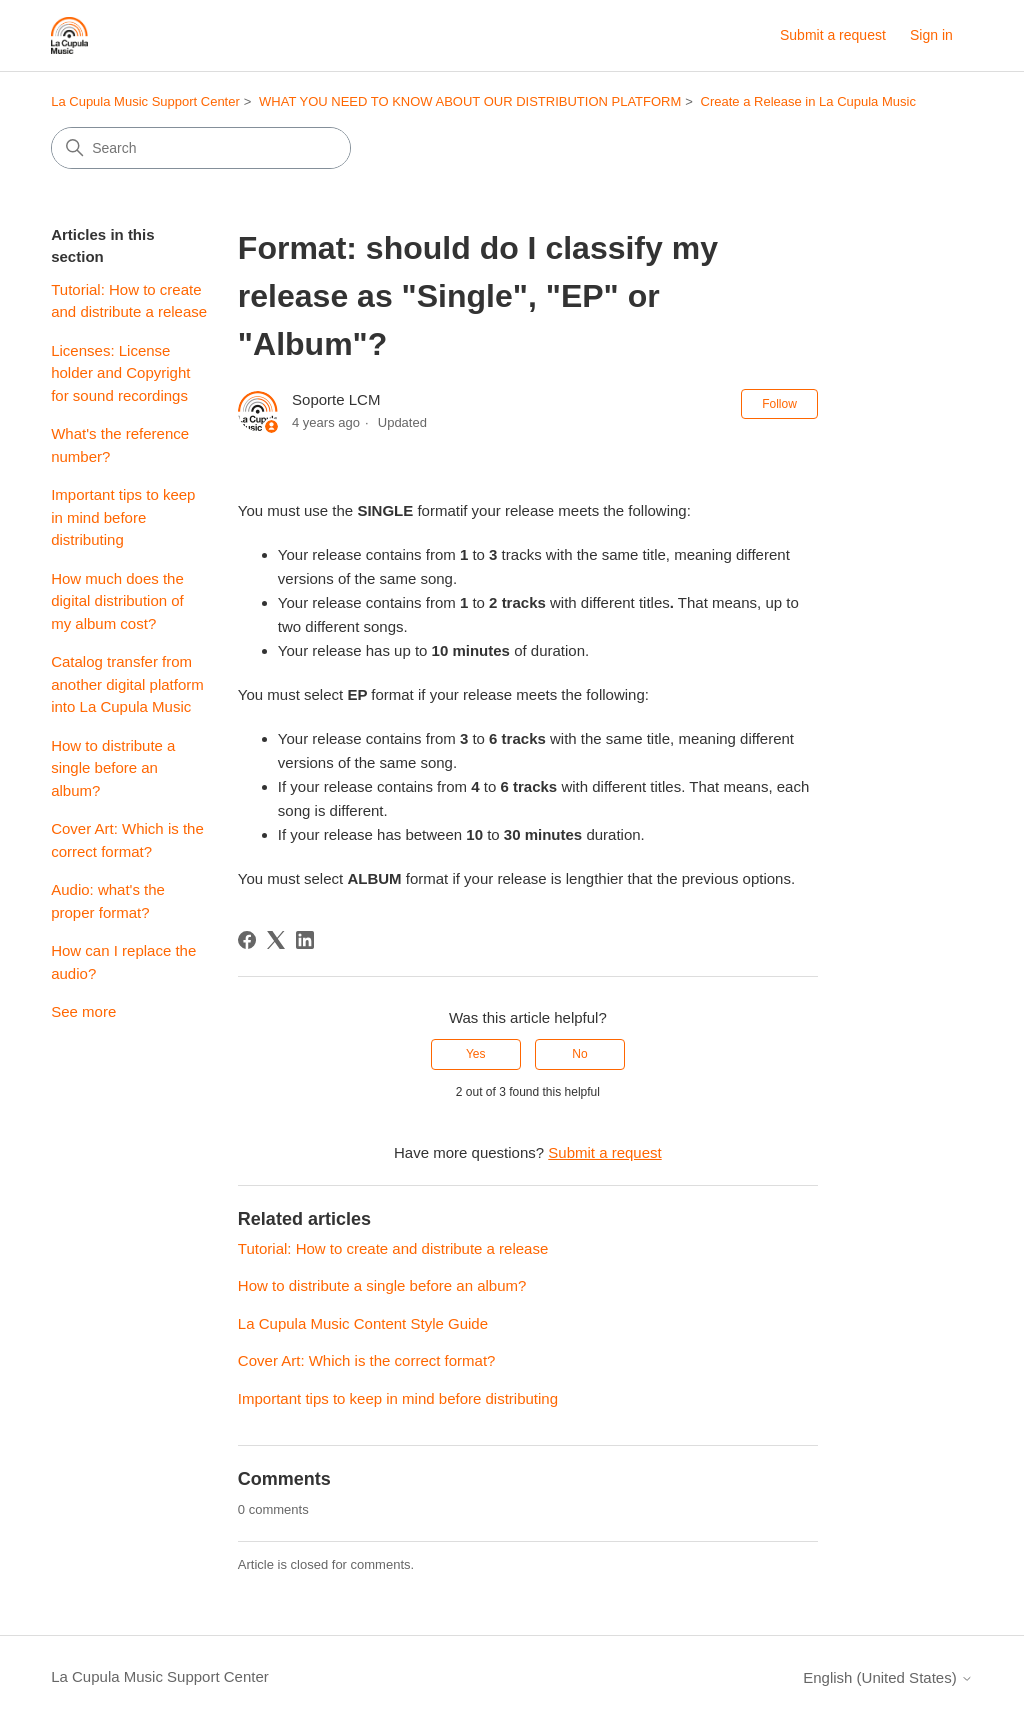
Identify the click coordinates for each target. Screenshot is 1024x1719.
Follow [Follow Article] (779, 404)
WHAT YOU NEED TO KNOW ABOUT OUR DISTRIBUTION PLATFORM (470, 101)
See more (83, 1011)
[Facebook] (247, 940)
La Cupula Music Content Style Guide (363, 1323)
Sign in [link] (931, 35)
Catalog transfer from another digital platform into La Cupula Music (127, 684)
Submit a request (833, 35)
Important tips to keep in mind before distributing (123, 517)
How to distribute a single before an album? (113, 768)
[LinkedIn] (305, 940)
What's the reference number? (120, 445)
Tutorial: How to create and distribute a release (129, 301)
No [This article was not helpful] (579, 1054)
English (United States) (888, 1677)
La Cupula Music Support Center (145, 101)
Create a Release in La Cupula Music (808, 101)
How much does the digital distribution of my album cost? (117, 601)
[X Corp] (276, 940)
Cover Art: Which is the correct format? (127, 840)
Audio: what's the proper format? (108, 901)
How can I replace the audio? (123, 962)
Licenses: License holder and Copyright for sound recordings (120, 373)
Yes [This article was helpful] (476, 1054)
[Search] (201, 148)
